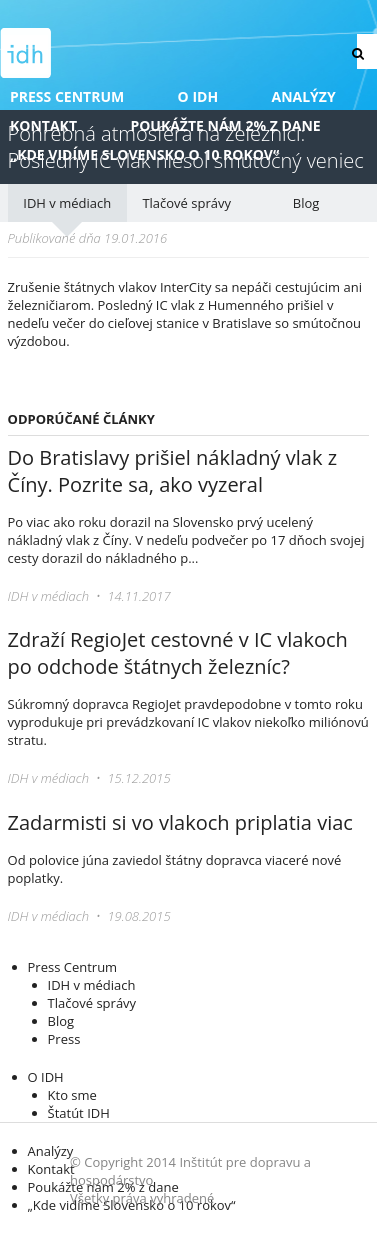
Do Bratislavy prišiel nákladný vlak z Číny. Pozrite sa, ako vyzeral (173, 471)
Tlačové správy (186, 203)
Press (64, 1039)
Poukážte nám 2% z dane (225, 125)
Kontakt (43, 125)
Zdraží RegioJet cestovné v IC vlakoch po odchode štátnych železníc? (178, 653)
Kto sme (72, 1095)
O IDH (198, 96)
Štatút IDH (79, 1113)
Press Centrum (67, 96)
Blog (306, 203)
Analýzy (304, 96)
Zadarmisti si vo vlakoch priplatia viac (180, 822)
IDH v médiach (67, 203)
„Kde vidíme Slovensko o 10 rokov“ (144, 154)
